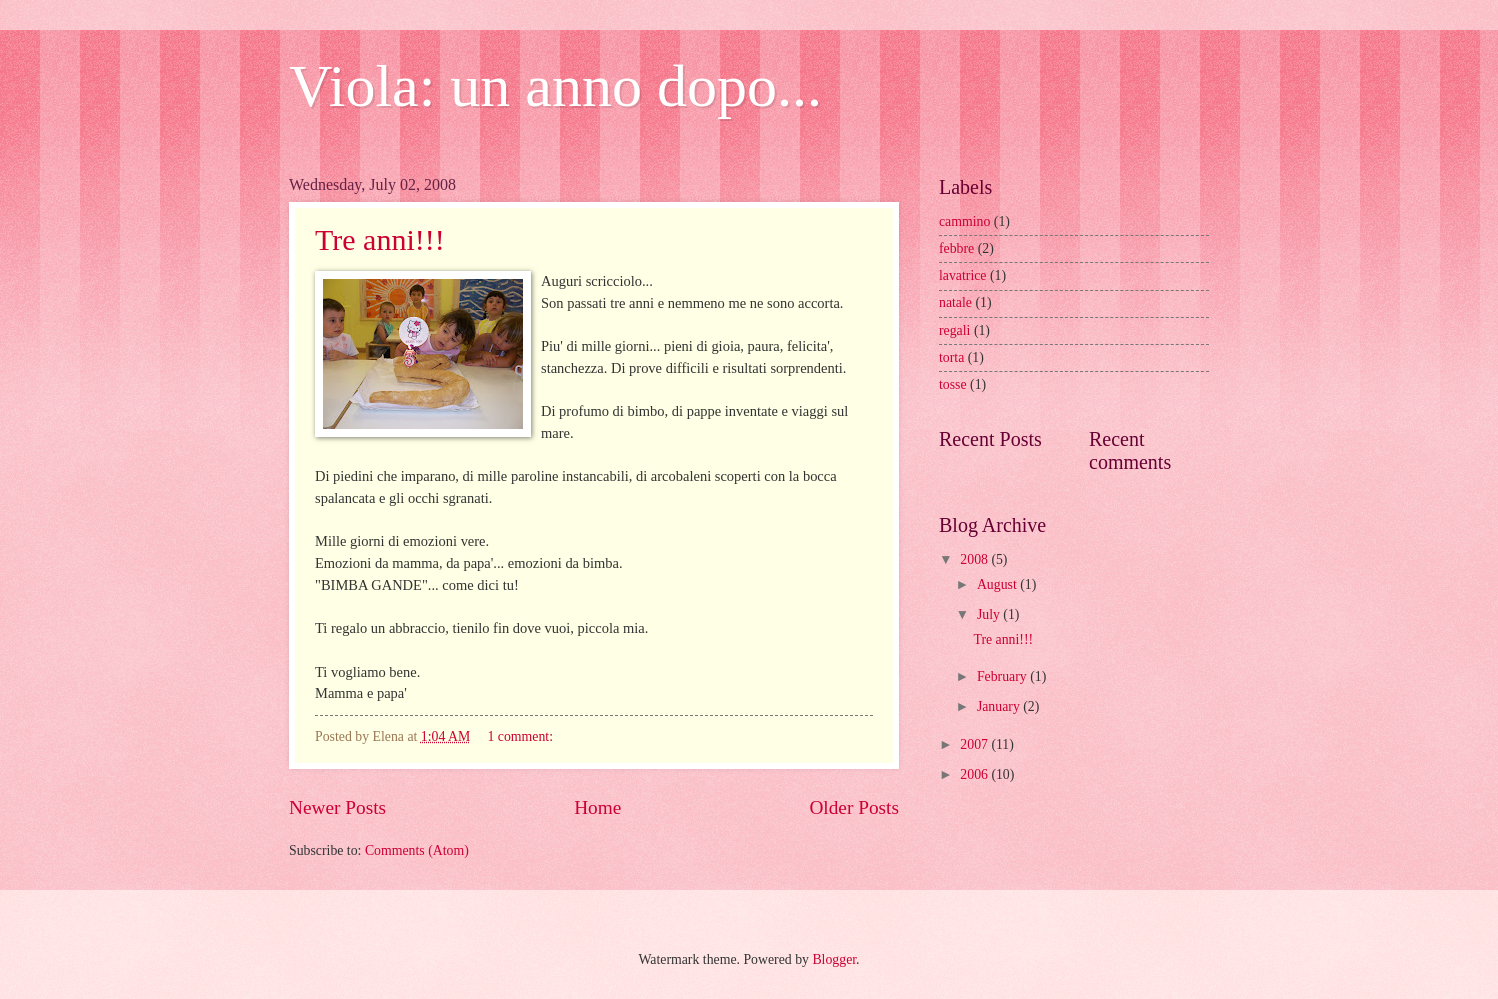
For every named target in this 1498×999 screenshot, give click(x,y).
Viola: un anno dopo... (555, 86)
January (1000, 706)
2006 (975, 774)
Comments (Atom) (417, 850)
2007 (975, 744)
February (1003, 676)
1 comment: (521, 736)
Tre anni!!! (380, 239)
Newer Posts (337, 807)
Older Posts (854, 807)
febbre (956, 248)
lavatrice (963, 275)
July (990, 614)
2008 (975, 559)
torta (951, 357)
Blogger (834, 959)
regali (954, 330)
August (998, 584)
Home (597, 807)
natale (955, 302)
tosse (953, 384)
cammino (964, 221)
